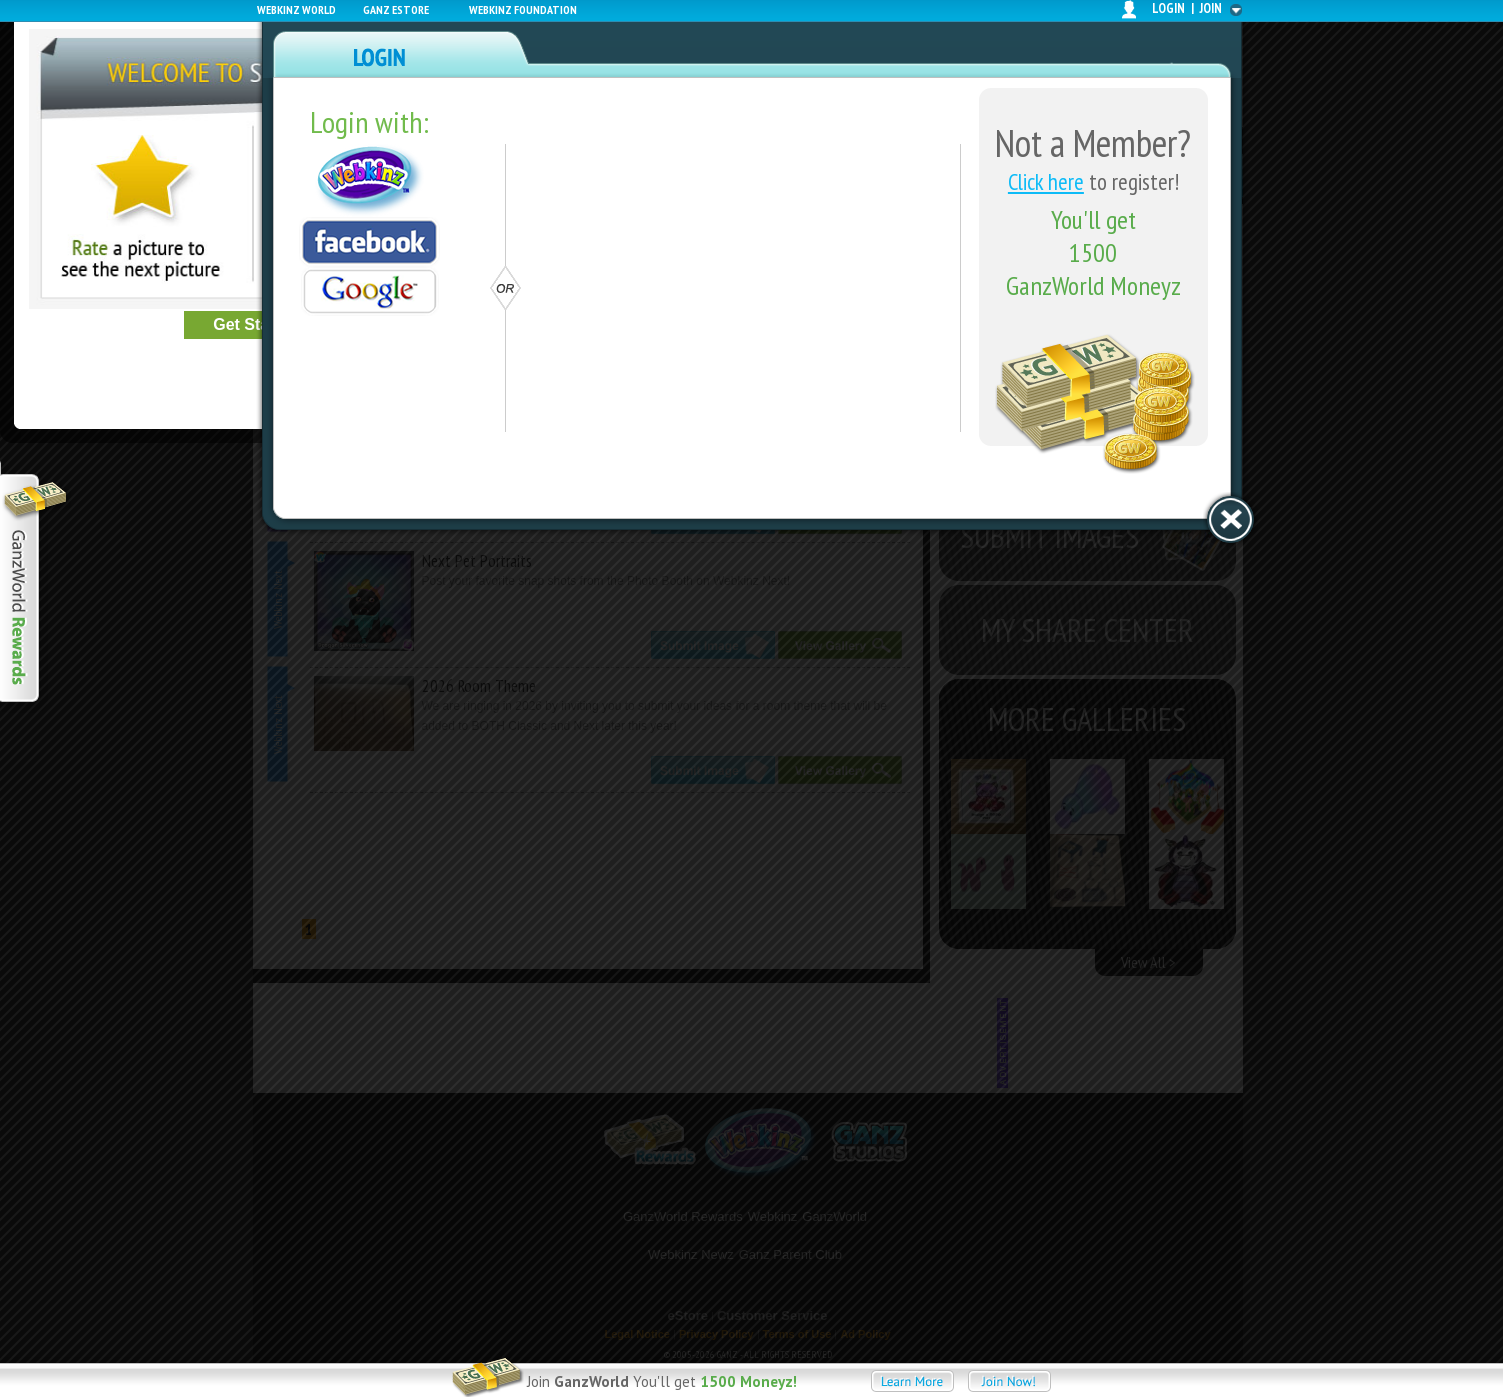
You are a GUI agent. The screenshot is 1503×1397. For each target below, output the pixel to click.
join (1211, 8)
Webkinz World (296, 9)
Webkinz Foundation (523, 9)
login (1168, 8)
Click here (1046, 181)
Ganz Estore (396, 9)
